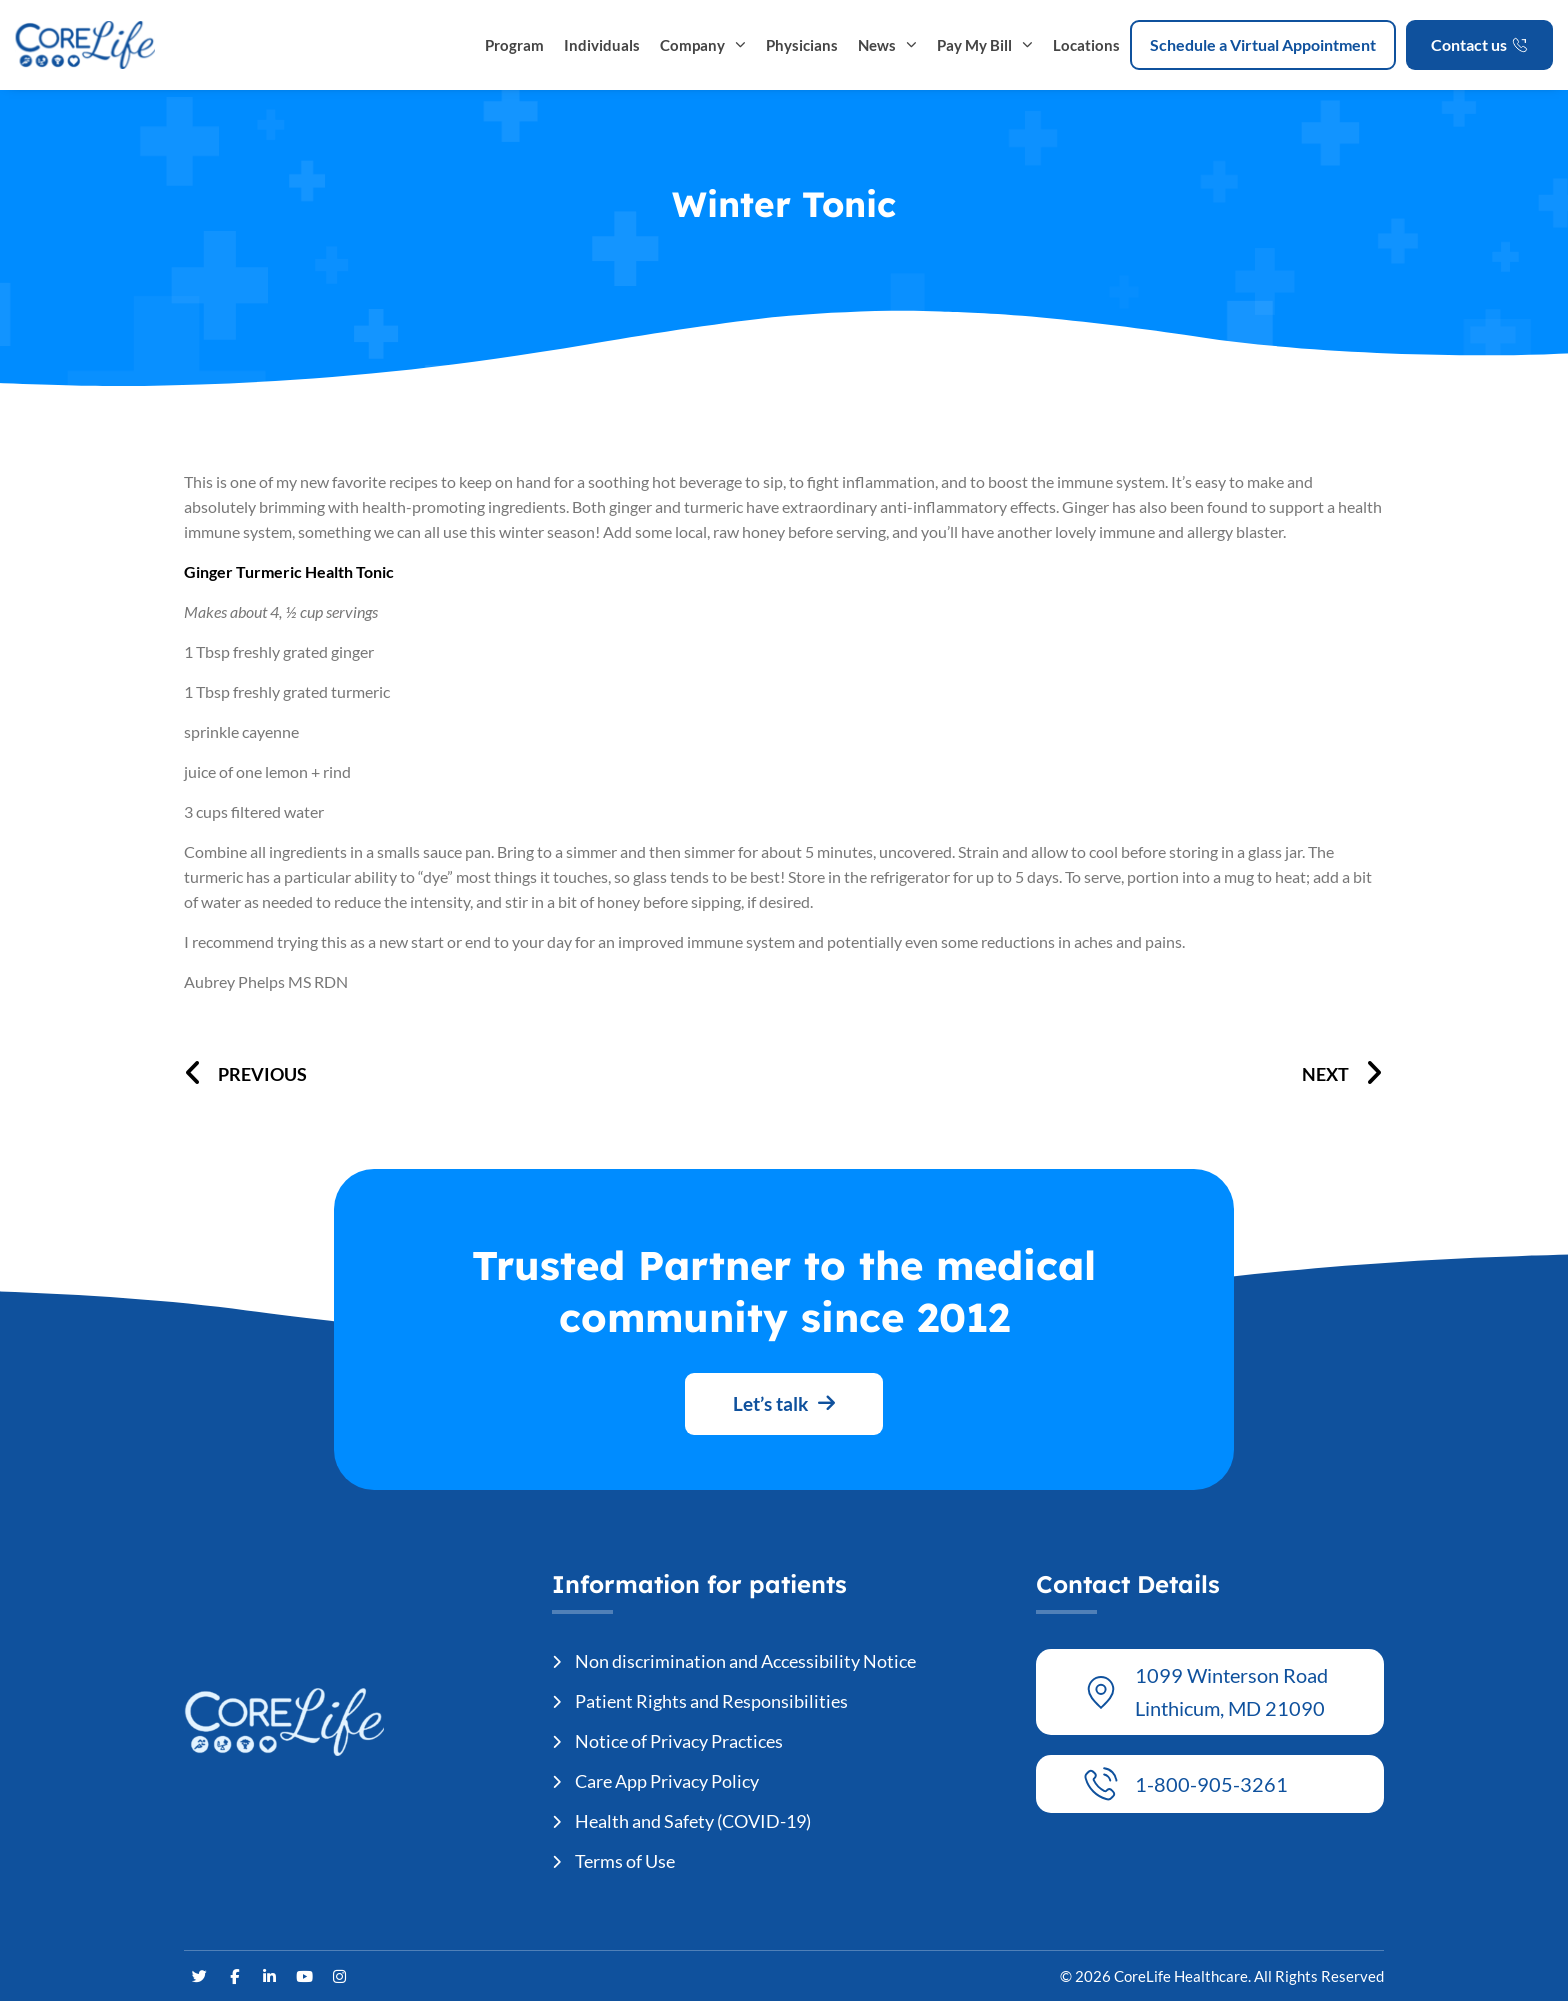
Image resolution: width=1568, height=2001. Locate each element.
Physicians (802, 45)
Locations (1086, 45)
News (887, 45)
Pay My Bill (985, 45)
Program (514, 45)
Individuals (602, 45)
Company (703, 45)
